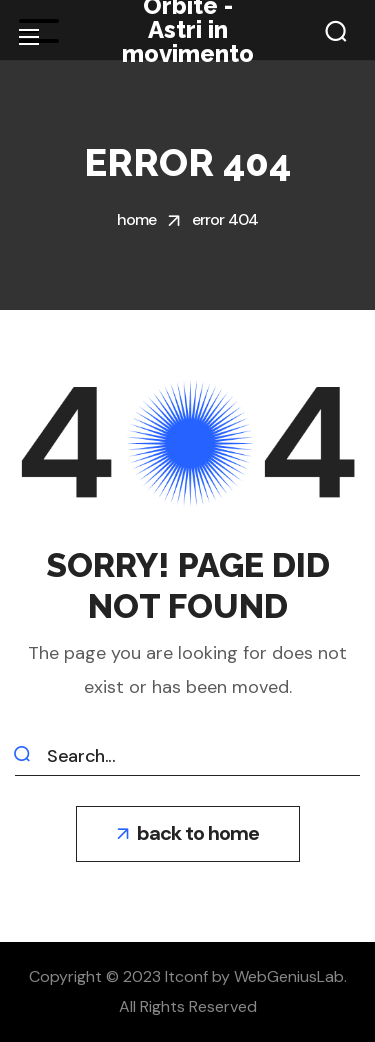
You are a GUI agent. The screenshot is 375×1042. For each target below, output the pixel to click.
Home (137, 219)
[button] (336, 31)
